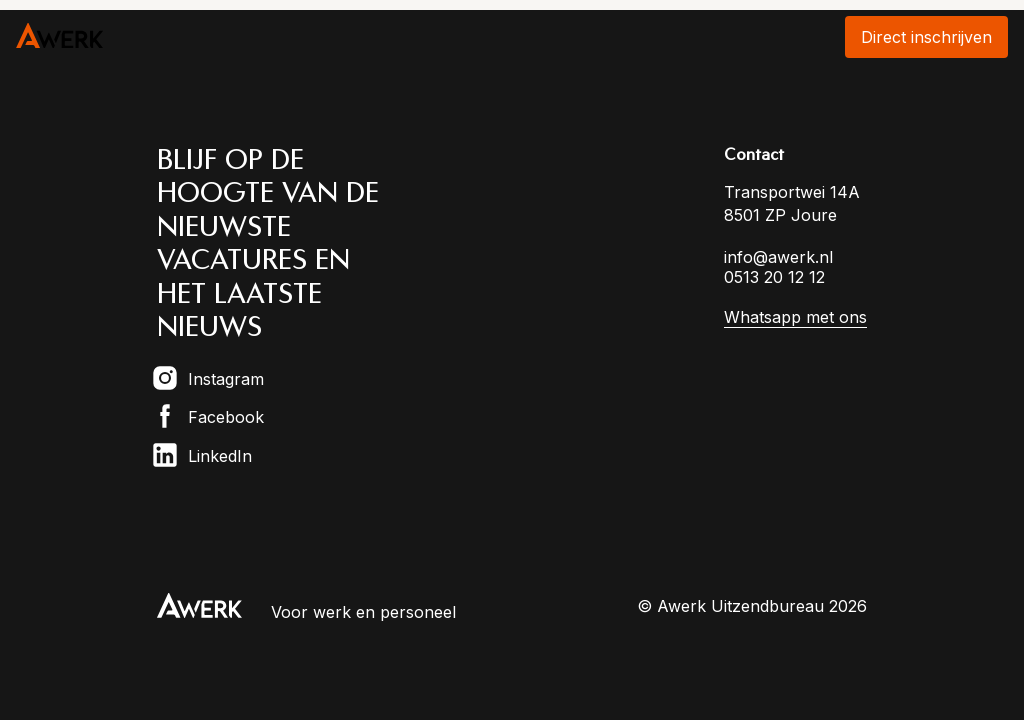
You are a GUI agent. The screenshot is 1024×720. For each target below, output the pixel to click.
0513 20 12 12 (774, 277)
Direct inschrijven (926, 37)
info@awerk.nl (778, 257)
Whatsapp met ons (795, 317)
